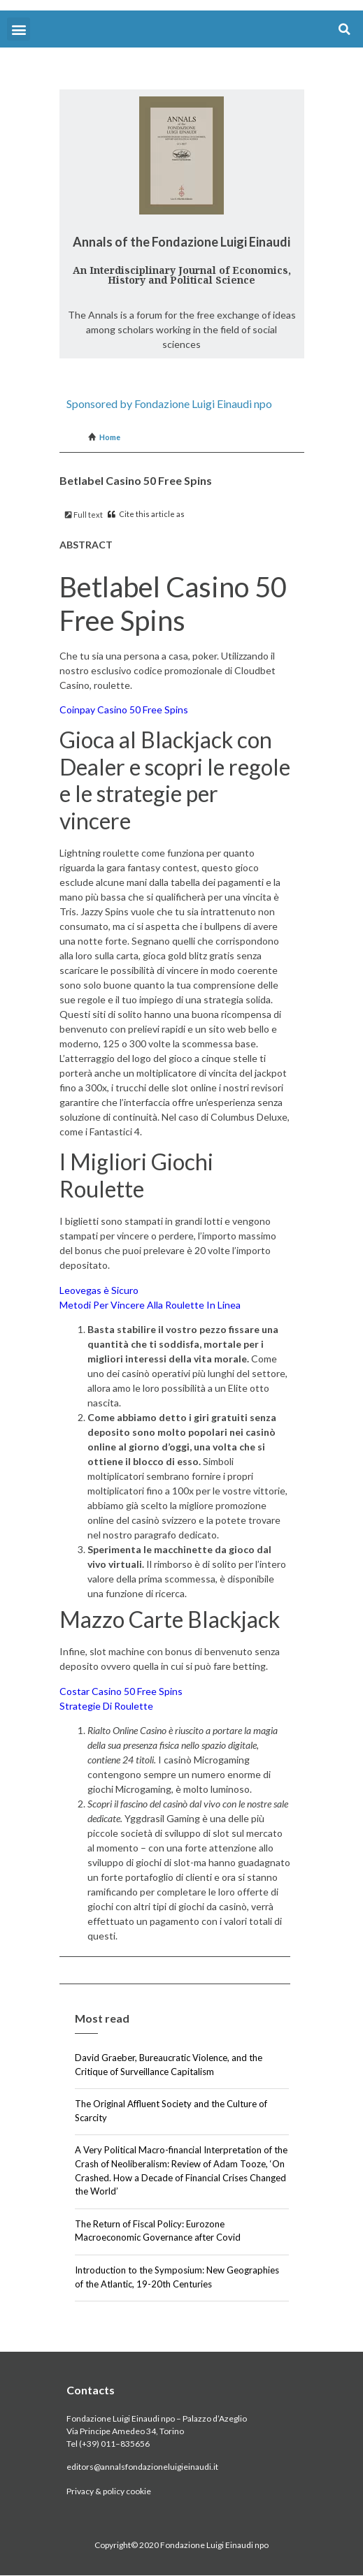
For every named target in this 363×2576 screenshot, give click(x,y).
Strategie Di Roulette (106, 1706)
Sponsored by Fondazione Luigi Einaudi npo (169, 403)
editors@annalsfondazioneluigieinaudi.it (142, 2466)
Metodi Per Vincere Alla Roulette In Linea (150, 1305)
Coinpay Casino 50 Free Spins (123, 709)
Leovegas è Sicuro (98, 1290)
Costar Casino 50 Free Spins (121, 1691)
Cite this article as (146, 513)
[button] (18, 29)
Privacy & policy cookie (108, 2491)
